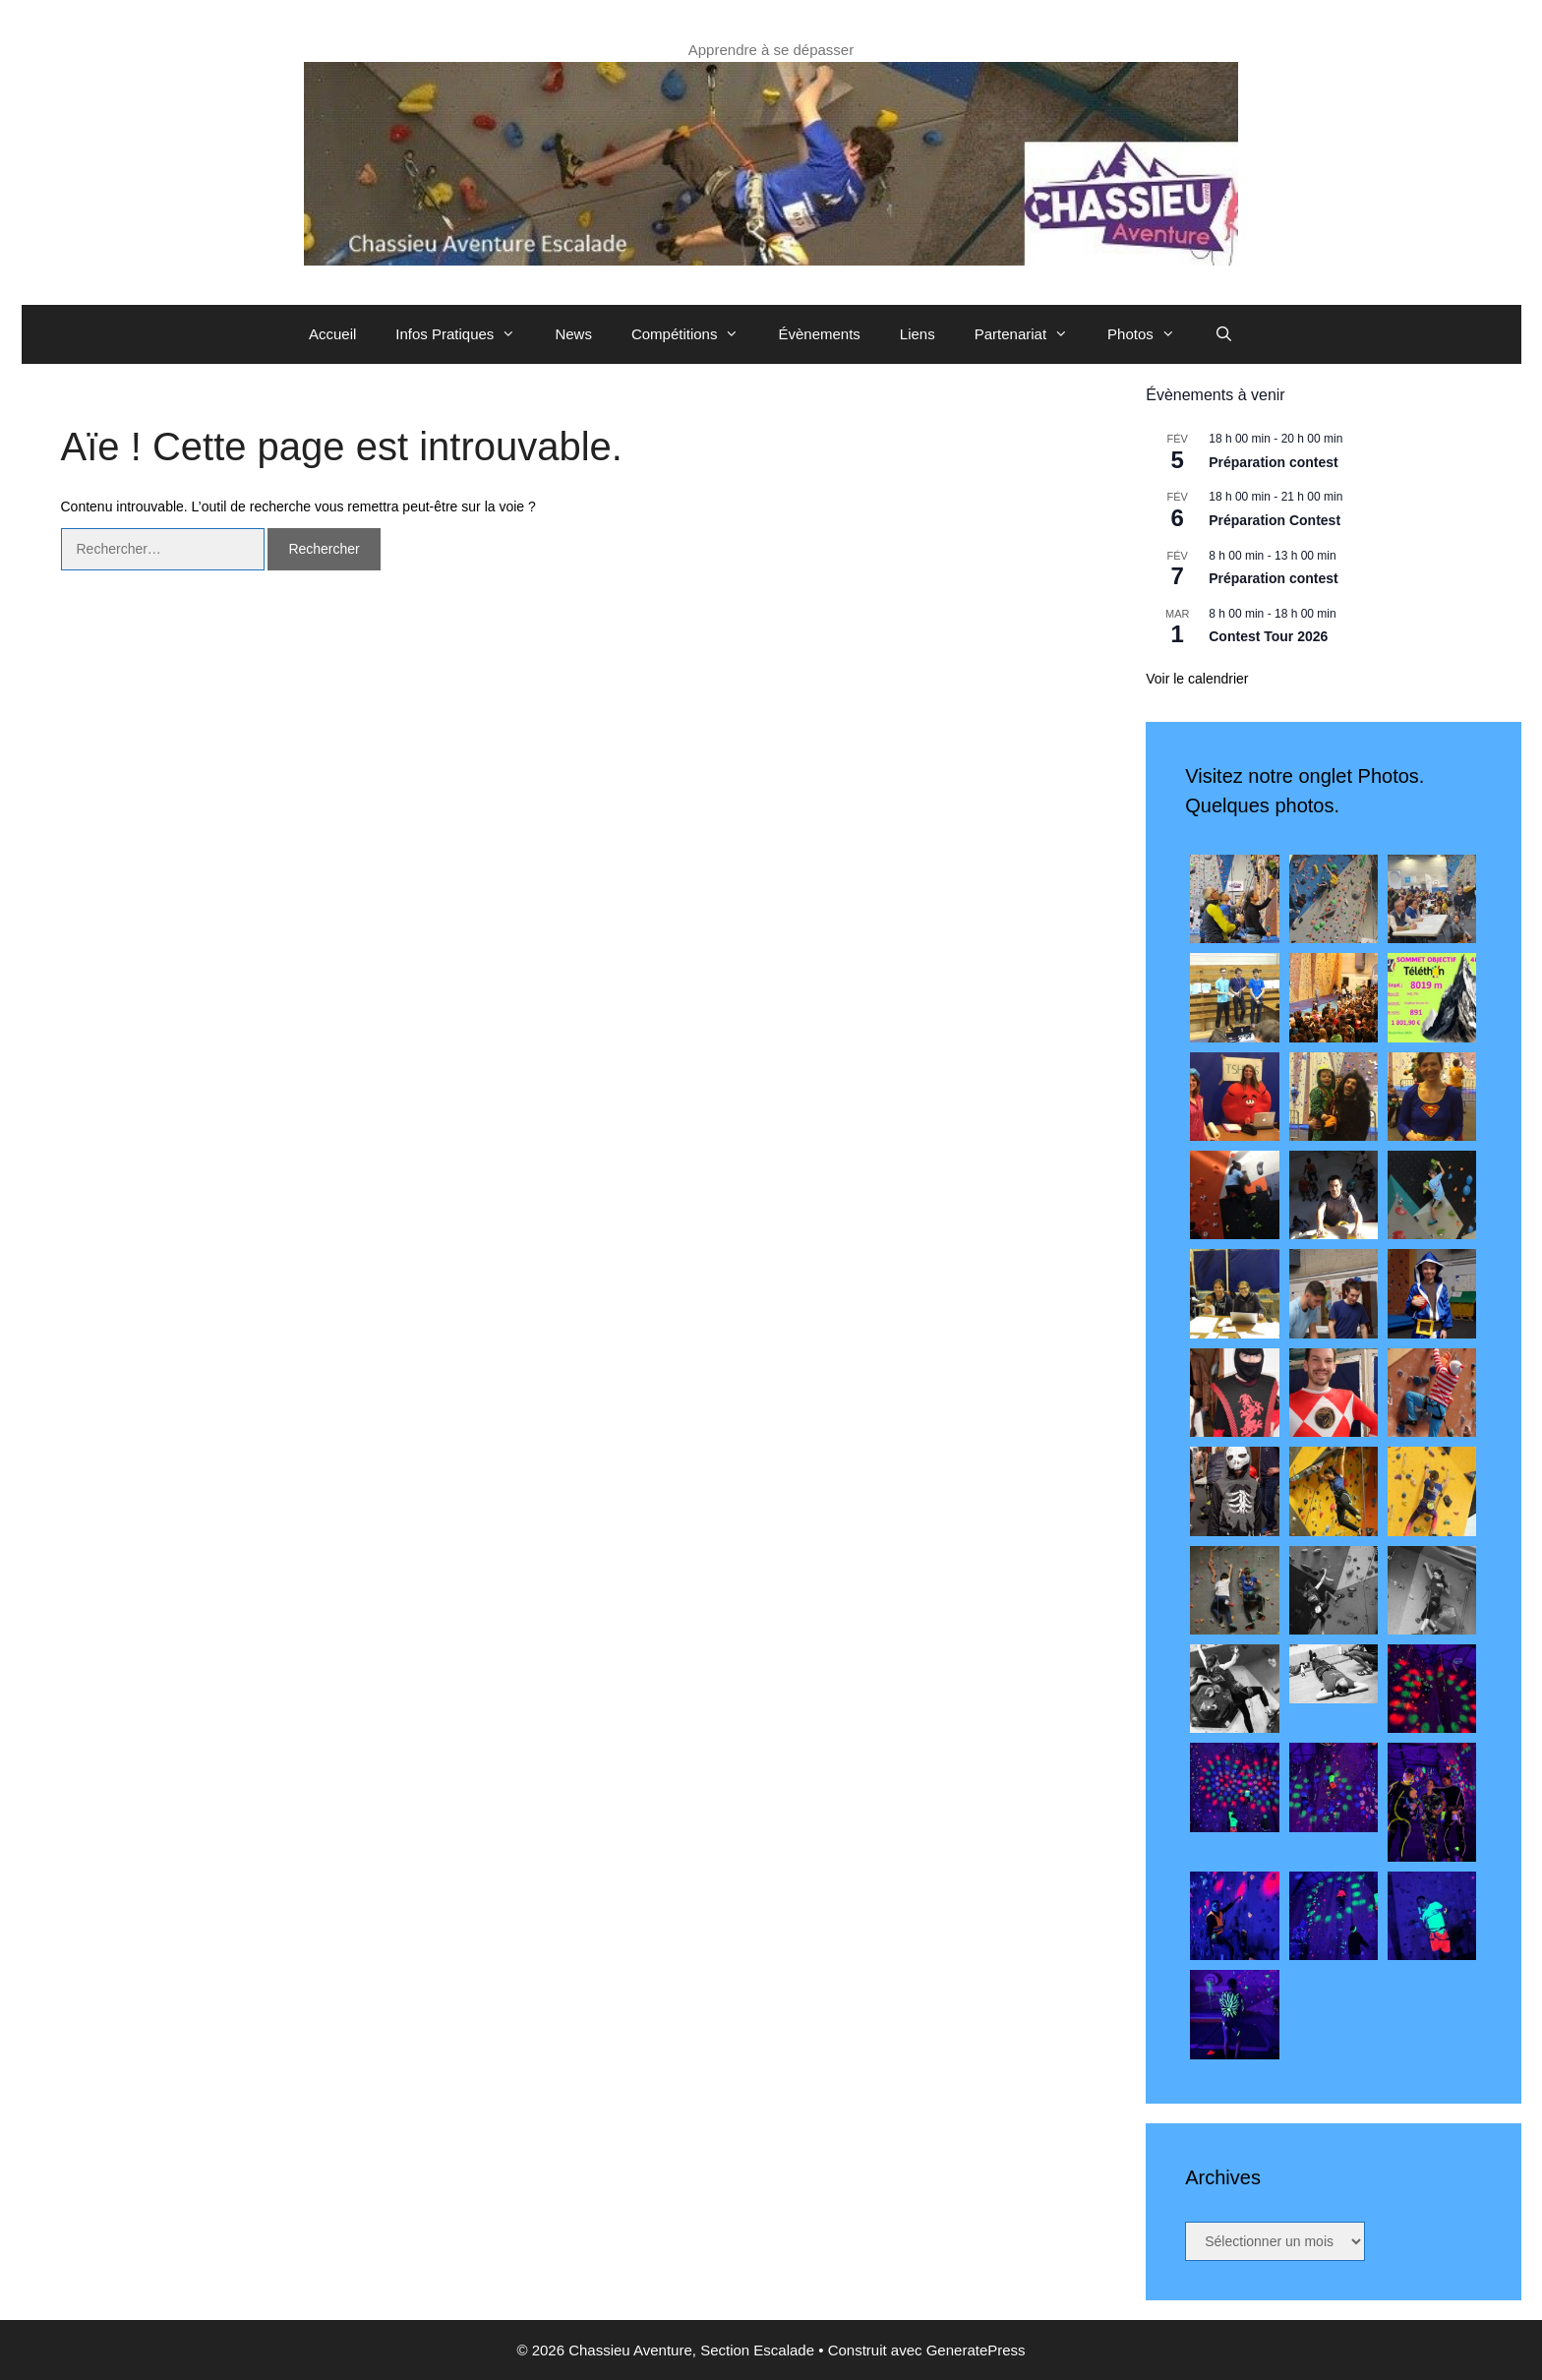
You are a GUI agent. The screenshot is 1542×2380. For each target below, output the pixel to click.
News (573, 334)
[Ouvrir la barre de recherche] (1224, 334)
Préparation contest (1273, 462)
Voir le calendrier (1197, 678)
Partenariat (1031, 334)
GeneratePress (976, 2350)
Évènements (819, 334)
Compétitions (695, 334)
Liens (917, 334)
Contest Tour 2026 (1268, 636)
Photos (1151, 334)
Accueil (332, 334)
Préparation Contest (1274, 520)
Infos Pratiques (465, 334)
